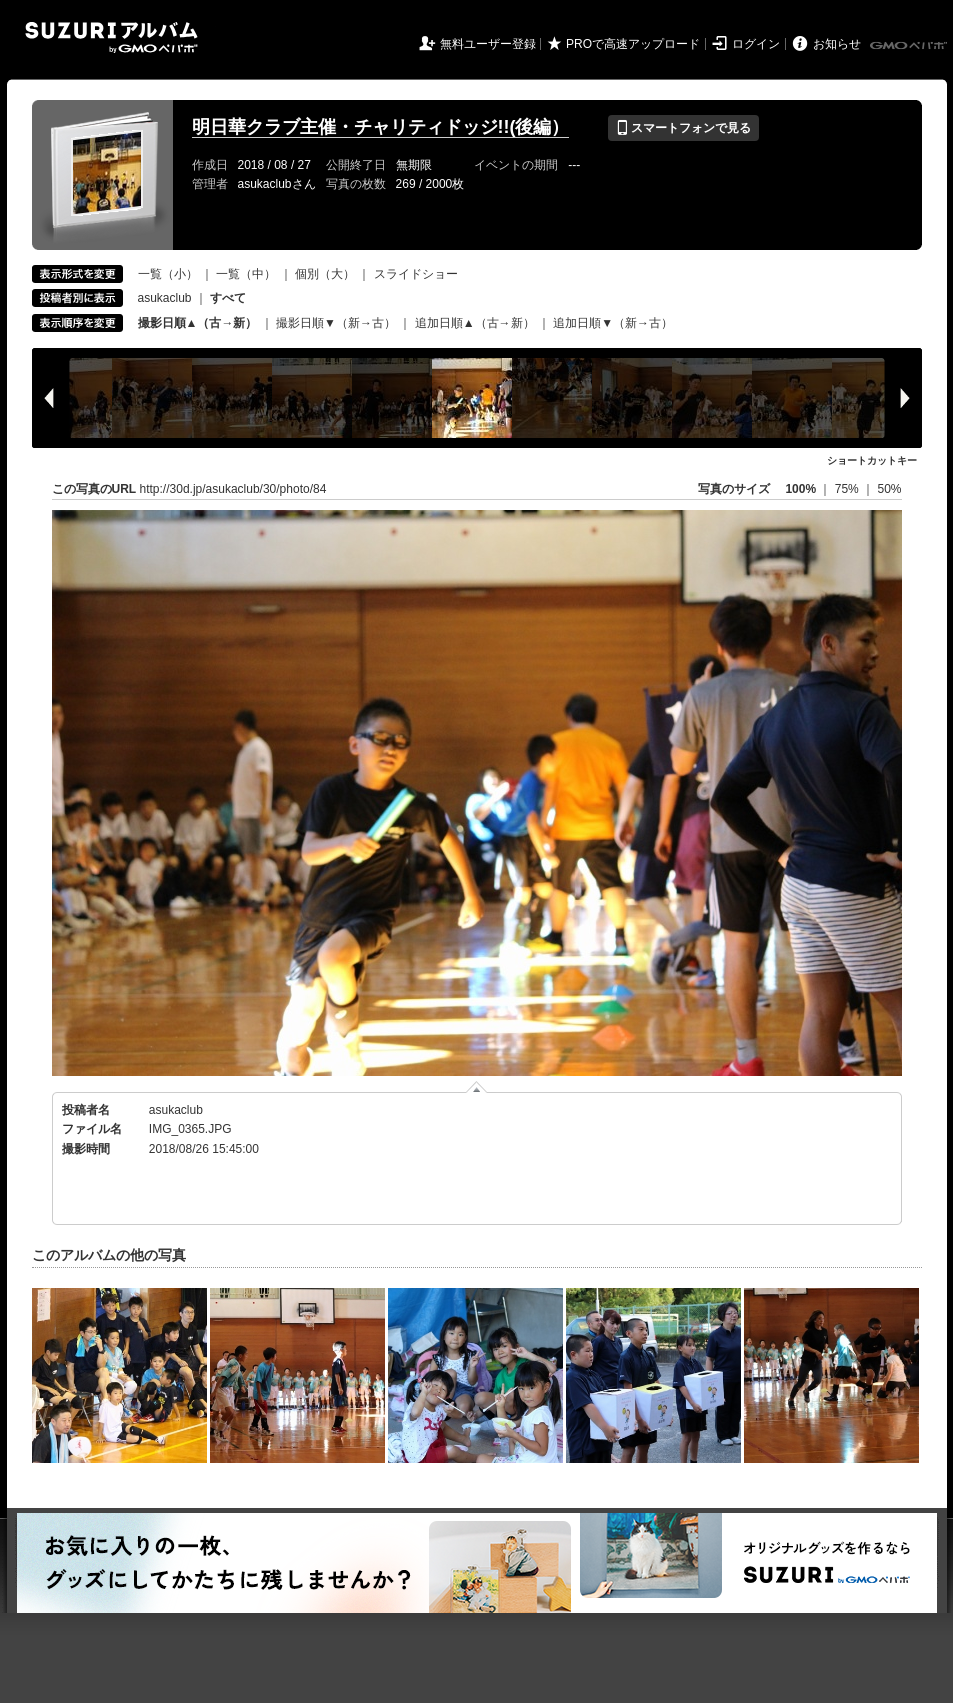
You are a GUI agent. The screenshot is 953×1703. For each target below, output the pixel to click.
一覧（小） (168, 274)
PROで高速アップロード (633, 44)
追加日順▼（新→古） (613, 323)
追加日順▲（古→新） (475, 323)
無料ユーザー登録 (488, 44)
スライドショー (416, 274)
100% (800, 489)
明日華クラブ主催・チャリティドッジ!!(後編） (381, 127)
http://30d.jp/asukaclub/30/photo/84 (233, 489)
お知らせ (837, 44)
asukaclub (165, 298)
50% (889, 489)
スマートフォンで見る (683, 128)
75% (848, 489)
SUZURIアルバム (111, 37)
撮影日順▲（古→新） (198, 323)
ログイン (756, 44)
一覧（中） (246, 274)
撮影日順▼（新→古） (336, 323)
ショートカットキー (872, 460)
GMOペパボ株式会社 (910, 46)
